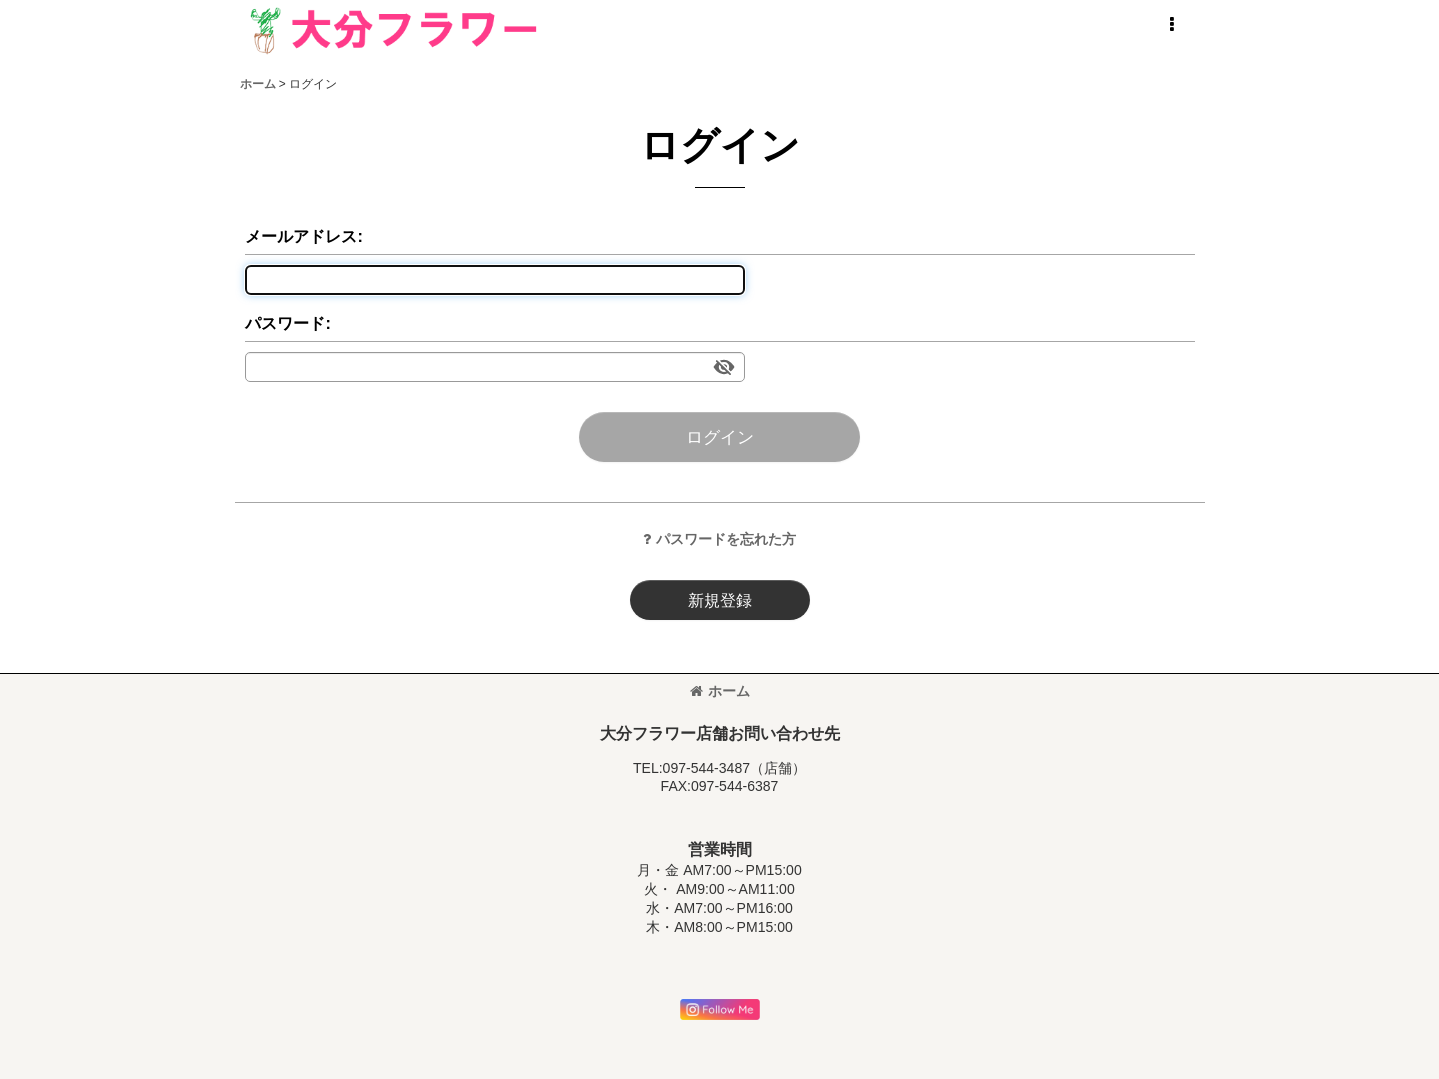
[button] (1172, 25)
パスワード (285, 323)
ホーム (720, 691)
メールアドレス (301, 236)
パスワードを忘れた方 (719, 539)
